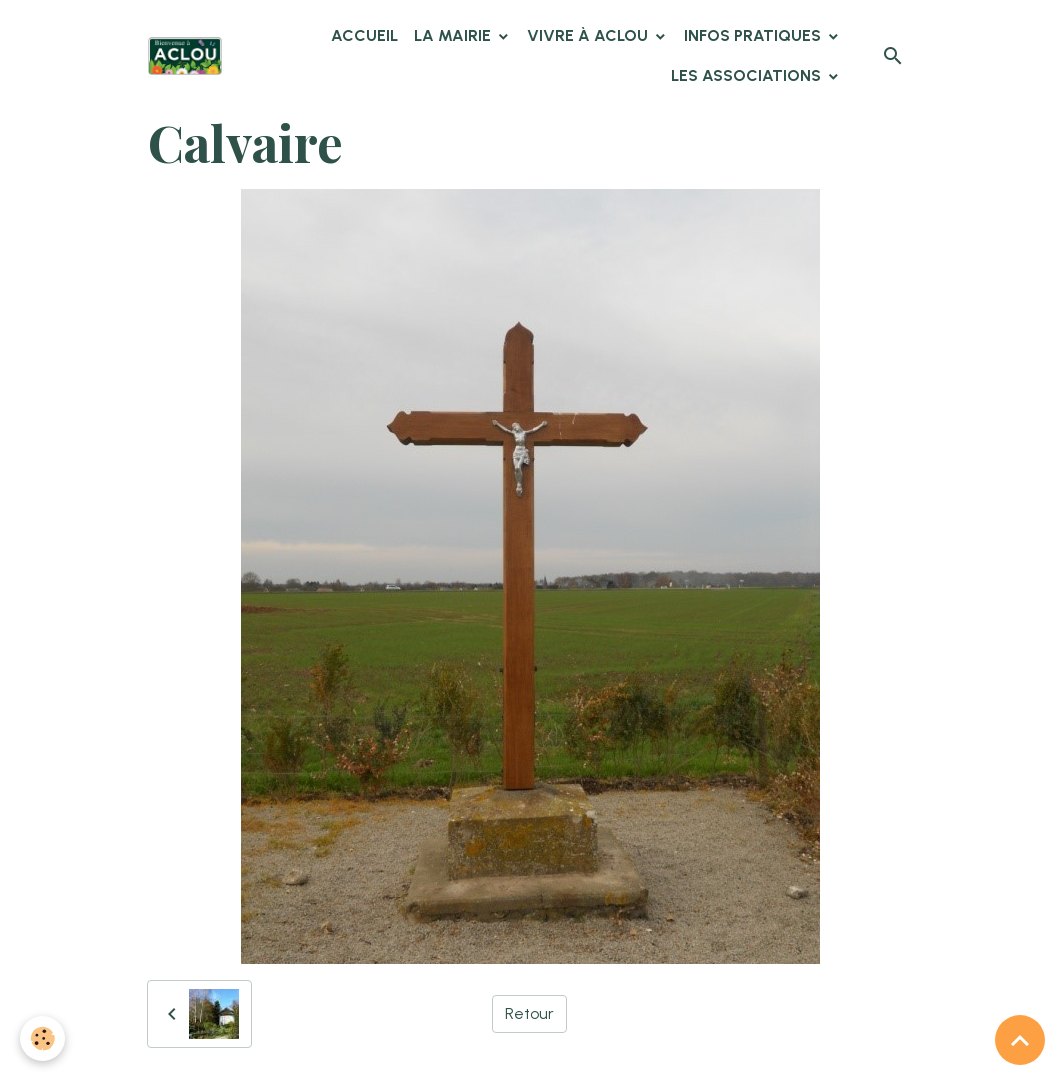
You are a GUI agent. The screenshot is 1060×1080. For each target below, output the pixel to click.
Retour (529, 1013)
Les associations (748, 75)
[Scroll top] (1020, 1040)
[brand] (185, 56)
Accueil (364, 35)
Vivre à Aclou (589, 35)
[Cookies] (42, 1038)
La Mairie (454, 35)
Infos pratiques (754, 35)
